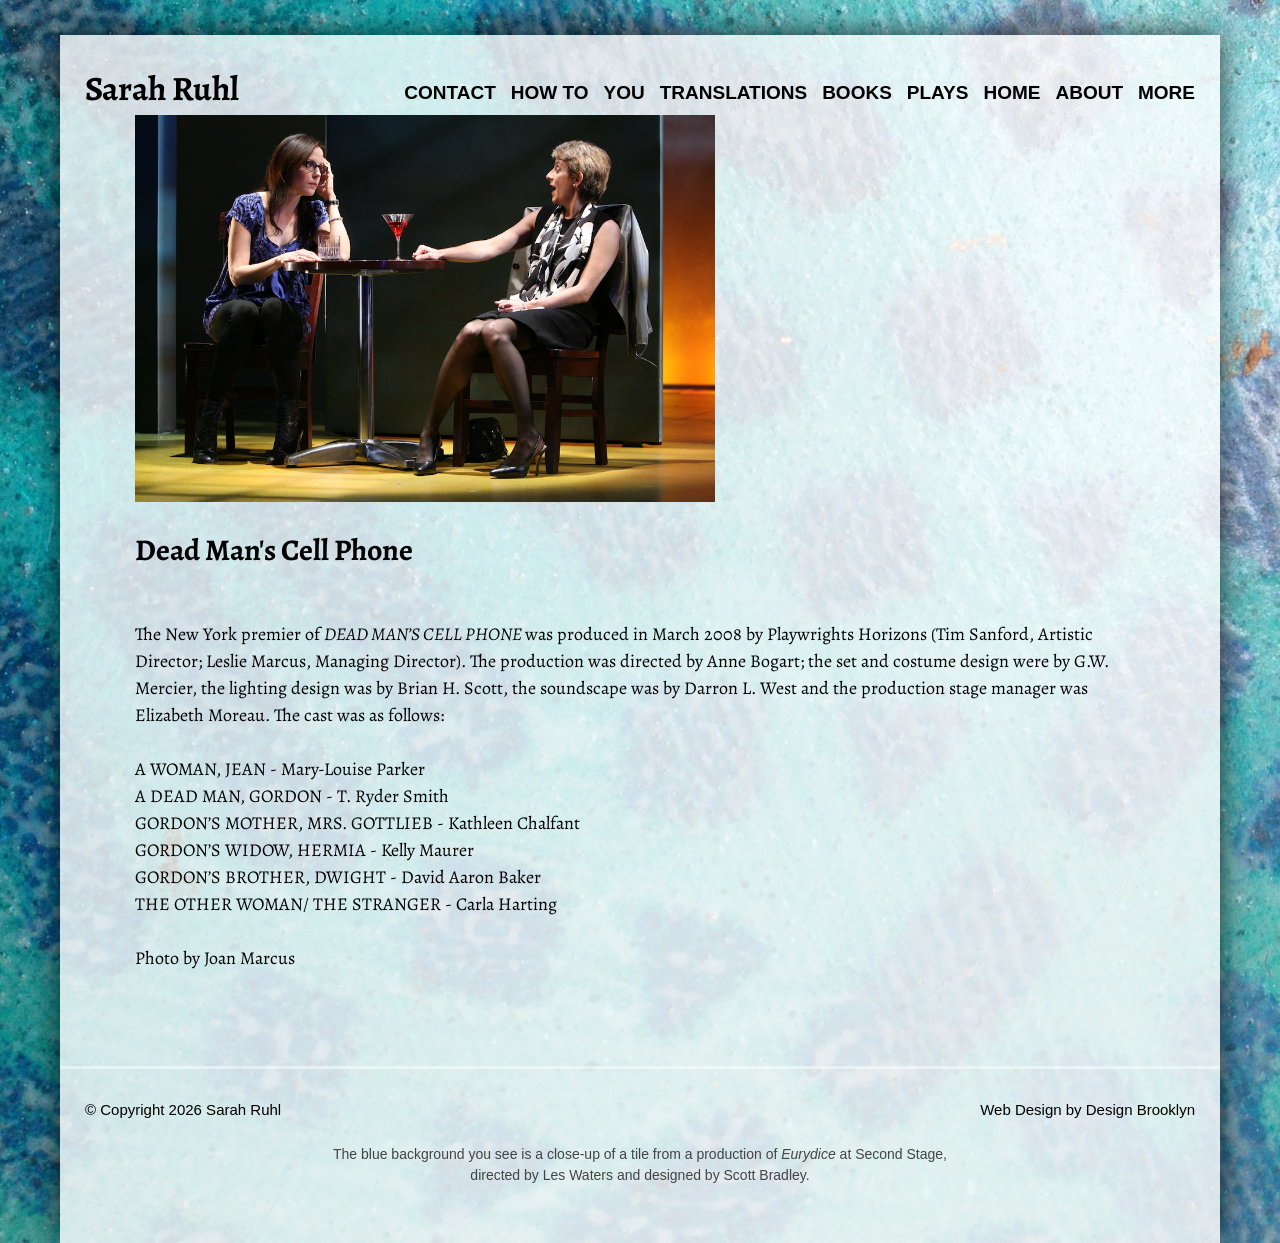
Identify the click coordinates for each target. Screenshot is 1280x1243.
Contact (449, 92)
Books (857, 92)
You (624, 92)
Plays (938, 92)
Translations (733, 92)
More (1166, 92)
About (1089, 92)
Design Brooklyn (1140, 1109)
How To (550, 92)
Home (1011, 92)
